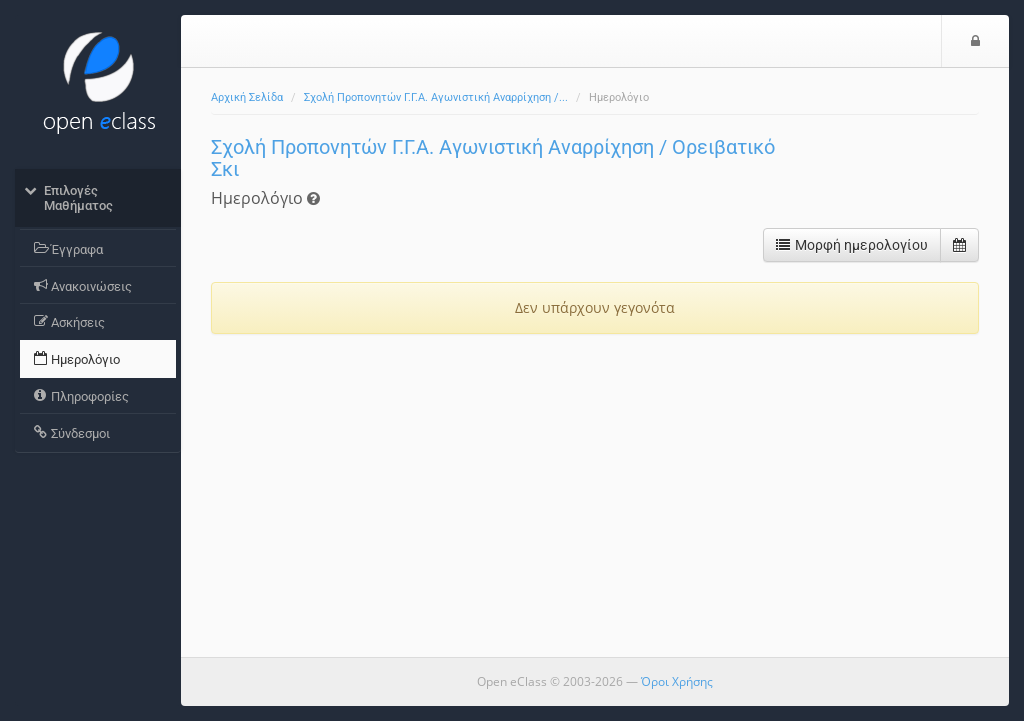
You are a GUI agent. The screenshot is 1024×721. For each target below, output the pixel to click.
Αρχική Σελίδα (247, 97)
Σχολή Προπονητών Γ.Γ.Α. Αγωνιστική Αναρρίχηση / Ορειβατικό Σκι (493, 158)
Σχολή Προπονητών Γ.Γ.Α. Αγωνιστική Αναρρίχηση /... (436, 97)
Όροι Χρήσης (677, 681)
